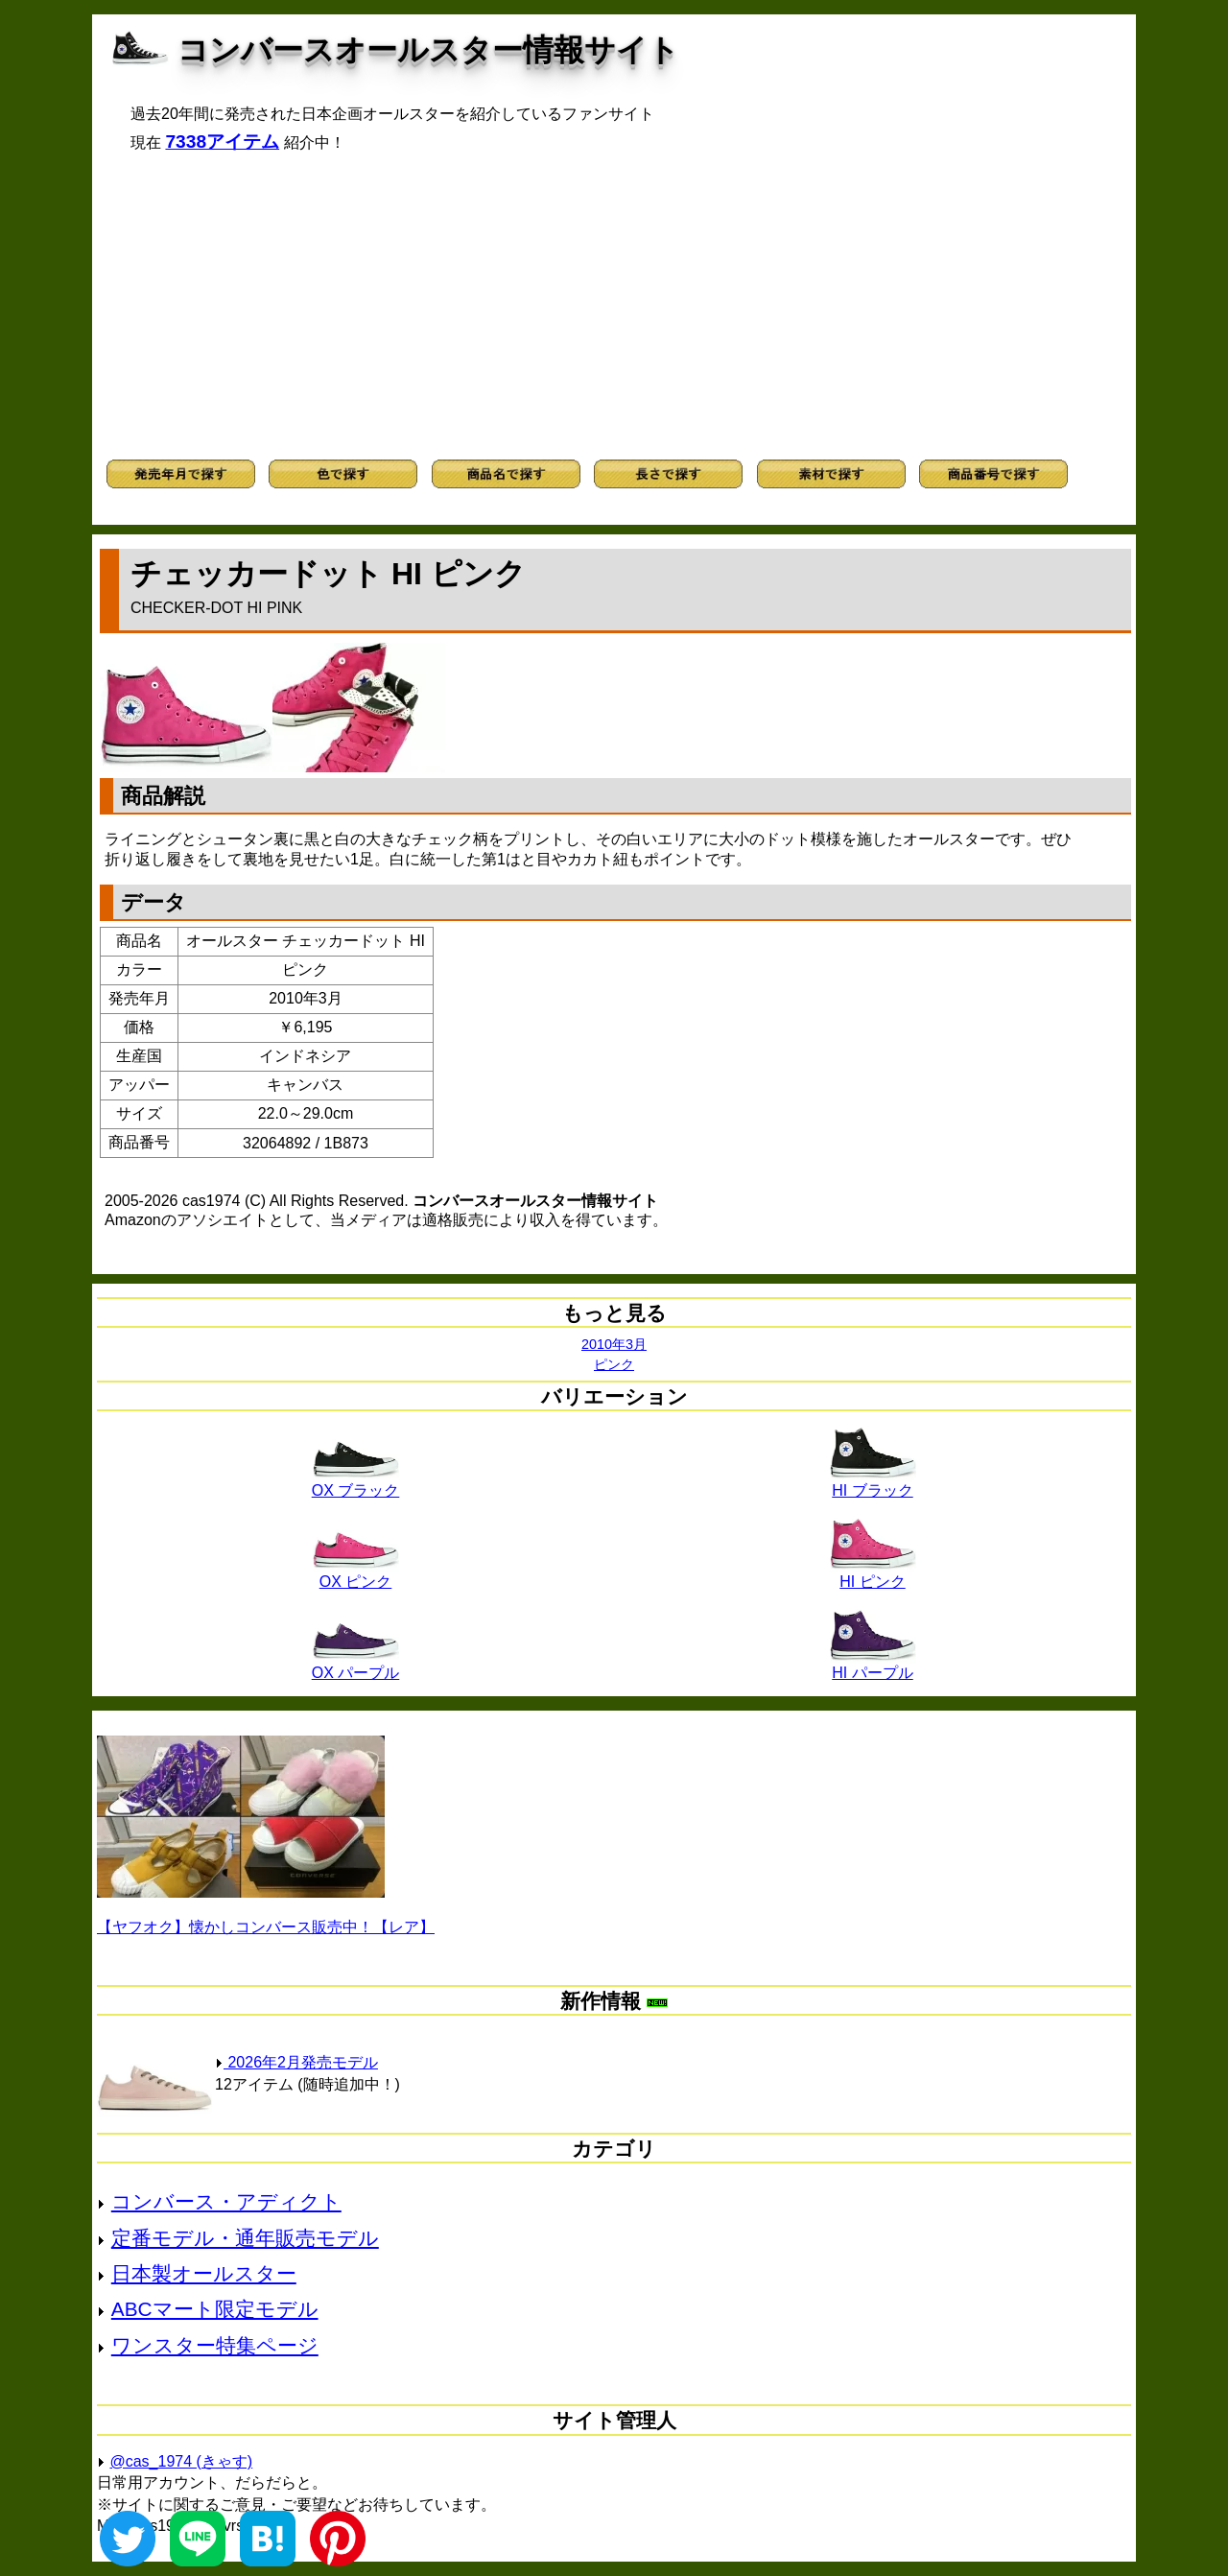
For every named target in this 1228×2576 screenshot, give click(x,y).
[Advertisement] (614, 306)
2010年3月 (614, 1344)
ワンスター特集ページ (215, 2345)
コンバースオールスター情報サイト (428, 50)
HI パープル (873, 1665)
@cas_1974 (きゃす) (180, 2461)
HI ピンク (873, 1574)
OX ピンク (356, 1574)
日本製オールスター (203, 2273)
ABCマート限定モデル (215, 2309)
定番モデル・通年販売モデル (245, 2238)
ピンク (614, 1364)
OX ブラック (356, 1483)
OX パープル (356, 1665)
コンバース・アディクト (226, 2201)
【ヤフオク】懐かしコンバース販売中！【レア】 (266, 1927)
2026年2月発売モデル (296, 2062)
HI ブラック (873, 1483)
